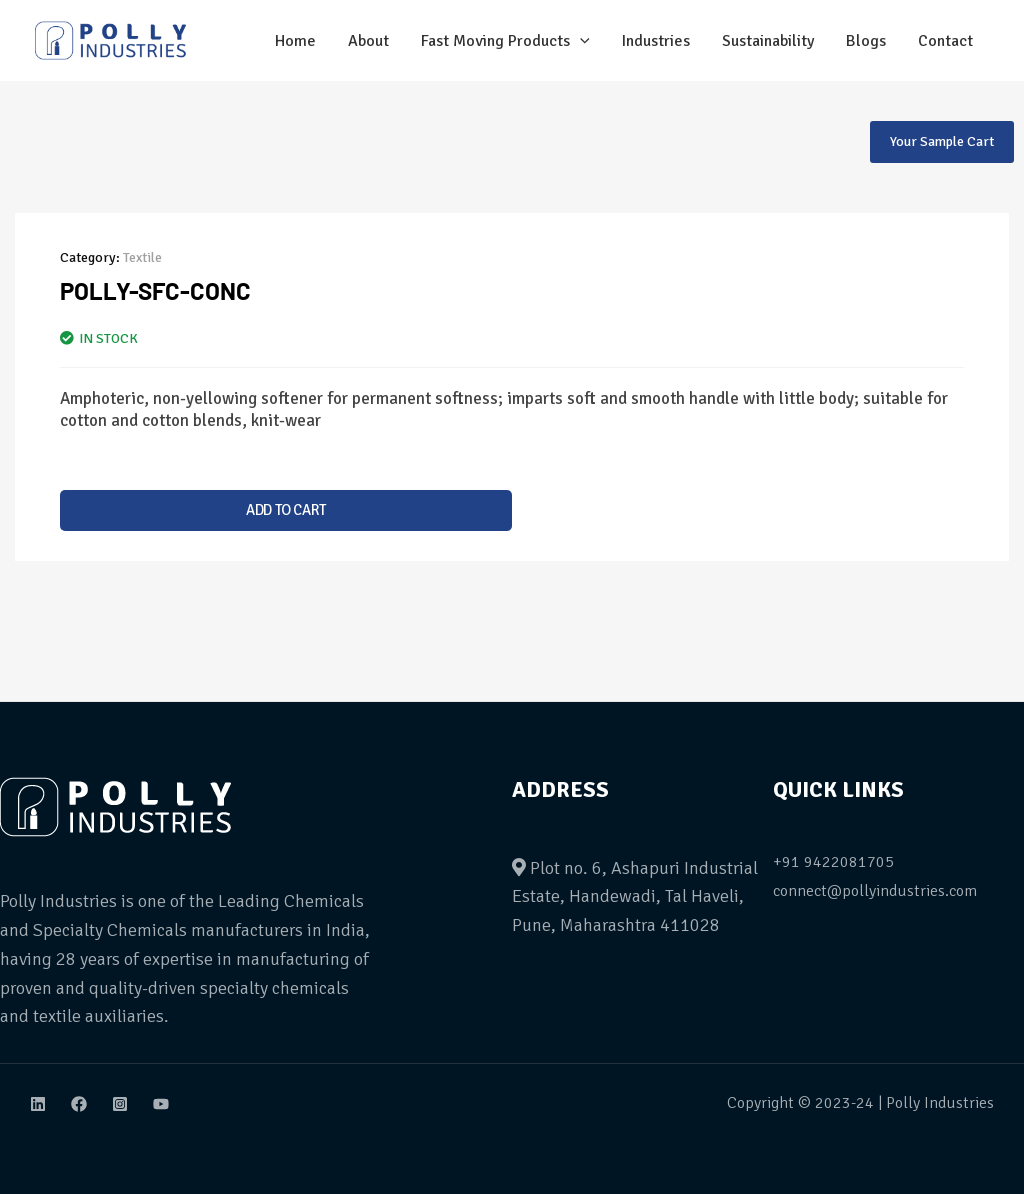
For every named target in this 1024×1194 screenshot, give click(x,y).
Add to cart (286, 510)
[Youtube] (161, 1104)
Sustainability (768, 41)
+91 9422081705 (833, 862)
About (368, 41)
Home (295, 41)
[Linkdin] (38, 1104)
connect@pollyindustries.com (875, 891)
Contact (945, 41)
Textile (142, 257)
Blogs (866, 41)
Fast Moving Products (505, 41)
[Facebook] (79, 1104)
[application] (580, 41)
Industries (656, 41)
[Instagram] (120, 1104)
